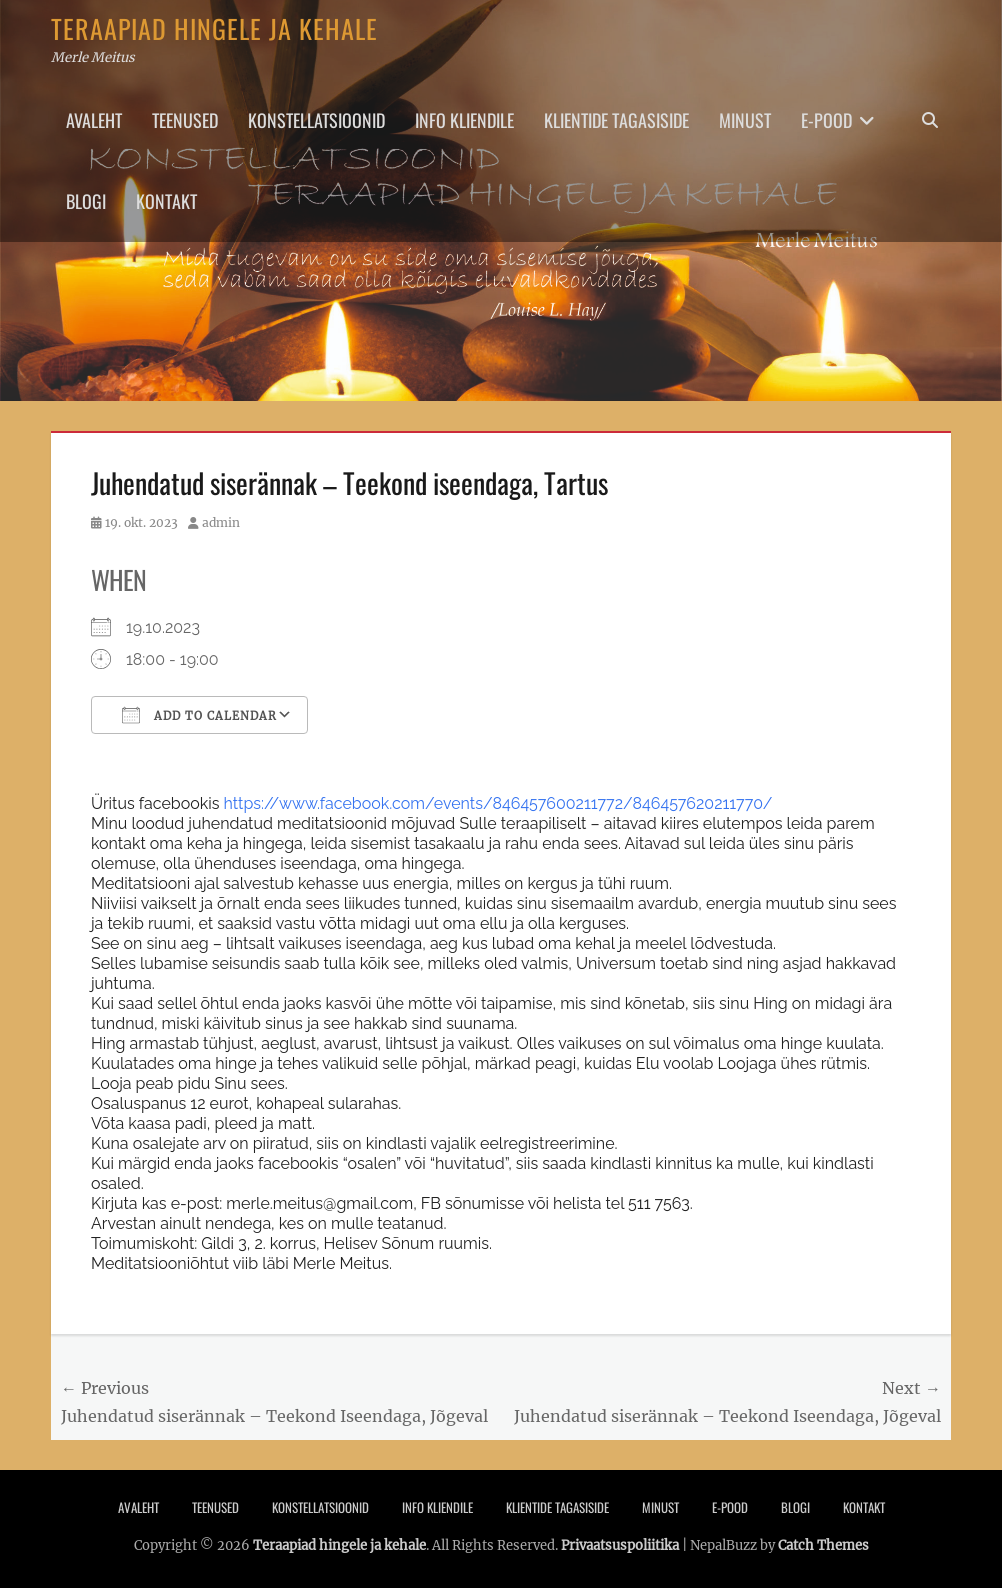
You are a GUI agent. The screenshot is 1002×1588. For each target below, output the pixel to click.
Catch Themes (823, 1545)
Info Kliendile (464, 120)
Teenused (185, 120)
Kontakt (166, 201)
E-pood (826, 120)
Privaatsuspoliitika (620, 1545)
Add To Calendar (199, 715)
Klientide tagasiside (616, 120)
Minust (745, 120)
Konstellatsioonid (316, 120)
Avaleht (94, 120)
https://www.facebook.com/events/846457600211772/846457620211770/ (498, 803)
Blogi (86, 201)
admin (221, 522)
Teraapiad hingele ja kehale (214, 28)
